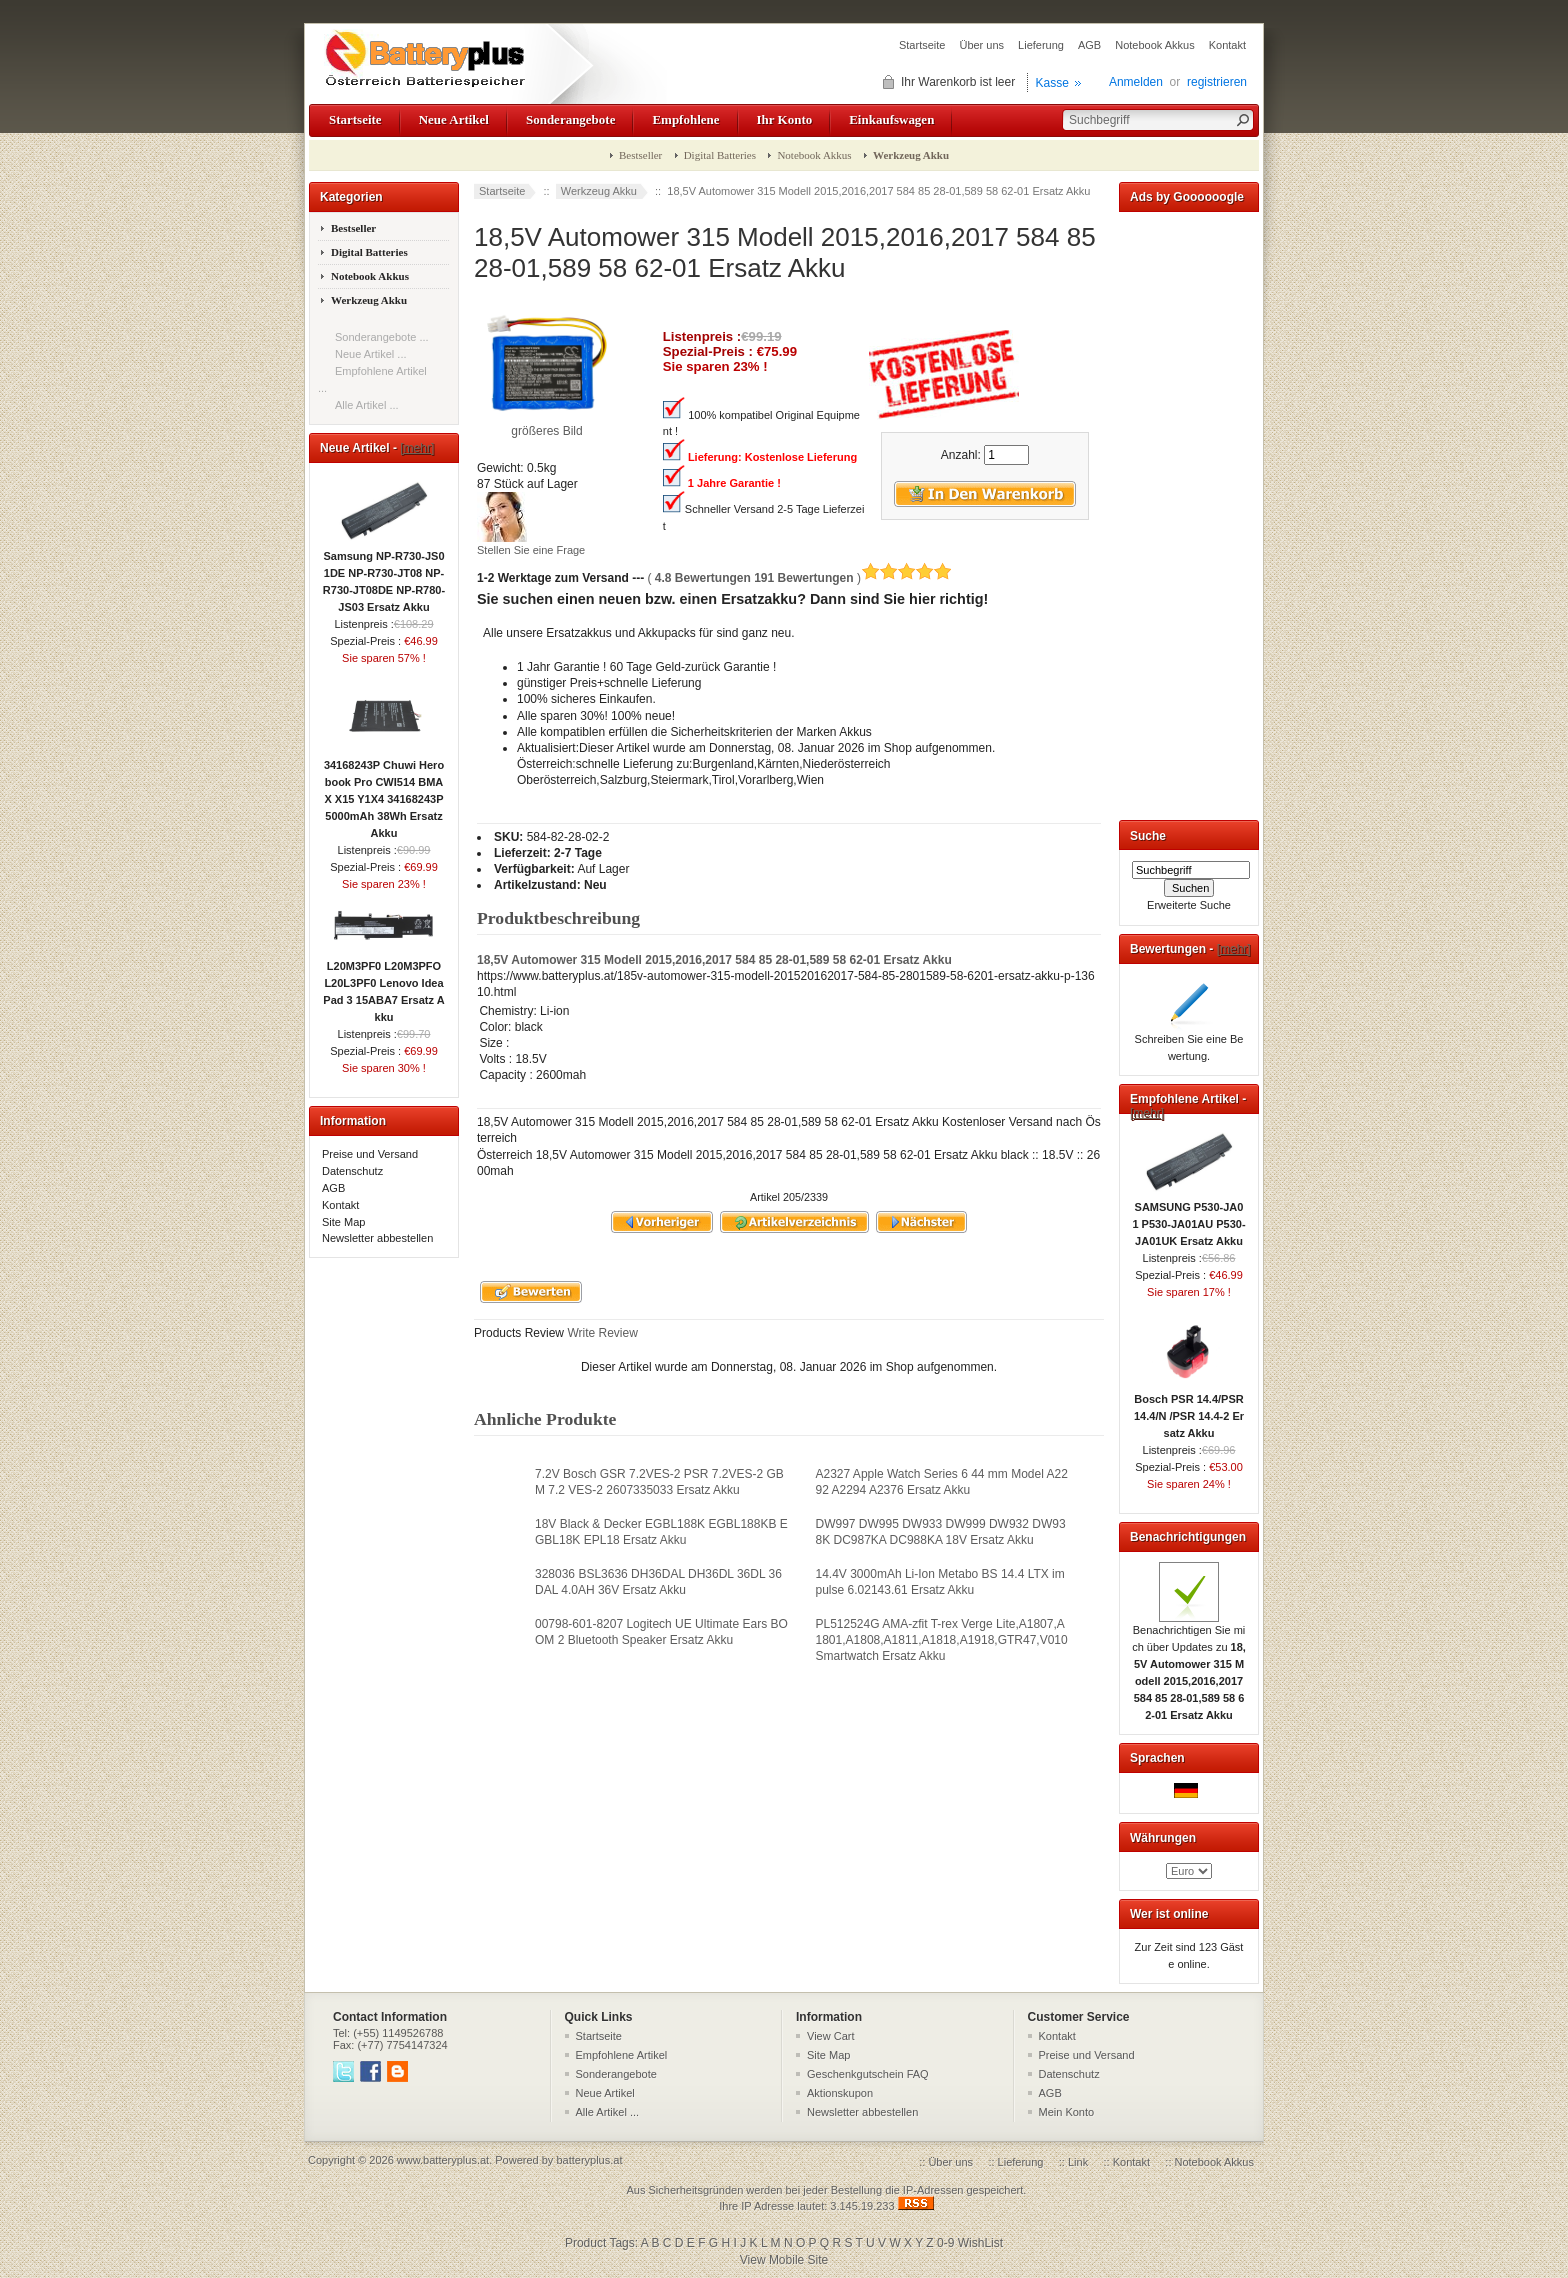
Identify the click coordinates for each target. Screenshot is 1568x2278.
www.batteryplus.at (443, 2160)
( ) (799, 578)
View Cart (830, 2036)
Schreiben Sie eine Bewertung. (1189, 1041)
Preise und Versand (370, 1154)
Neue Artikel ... (371, 354)
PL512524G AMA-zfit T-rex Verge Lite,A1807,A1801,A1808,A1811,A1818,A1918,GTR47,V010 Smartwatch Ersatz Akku (942, 1640)
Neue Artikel (454, 119)
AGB (1089, 45)
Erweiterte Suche (1189, 905)
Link (1078, 2162)
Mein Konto (1067, 2112)
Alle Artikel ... (367, 405)
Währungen (1163, 1838)
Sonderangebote (570, 119)
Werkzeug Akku (599, 191)
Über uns (981, 45)
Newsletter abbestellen (377, 1238)
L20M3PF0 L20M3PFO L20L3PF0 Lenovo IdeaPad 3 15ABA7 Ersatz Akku (383, 985)
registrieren (1217, 82)
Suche (1148, 836)
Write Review (601, 1333)
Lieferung (1041, 45)
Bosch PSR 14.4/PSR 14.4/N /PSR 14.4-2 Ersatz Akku (1189, 1410)
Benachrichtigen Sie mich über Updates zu (1189, 1666)
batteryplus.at (589, 2160)
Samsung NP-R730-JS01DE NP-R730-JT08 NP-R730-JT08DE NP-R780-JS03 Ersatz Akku (384, 575)
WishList (980, 2243)
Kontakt (1227, 45)
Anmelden (1136, 82)
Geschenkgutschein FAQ (868, 2074)
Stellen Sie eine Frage (531, 550)
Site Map (343, 1222)
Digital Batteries (720, 155)
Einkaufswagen (891, 119)
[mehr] (417, 448)
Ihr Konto (785, 119)
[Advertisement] (1189, 512)
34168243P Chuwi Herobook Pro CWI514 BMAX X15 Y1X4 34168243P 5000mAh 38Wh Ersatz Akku (384, 793)
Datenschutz (352, 1171)
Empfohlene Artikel (622, 2055)
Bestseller (640, 155)
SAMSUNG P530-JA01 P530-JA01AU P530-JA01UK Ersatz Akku (1188, 1218)
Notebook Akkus (1155, 45)
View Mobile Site (784, 2260)
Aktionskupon (840, 2093)
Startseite (922, 45)
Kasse (1052, 83)
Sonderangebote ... (382, 337)
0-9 (945, 2243)
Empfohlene (685, 119)
